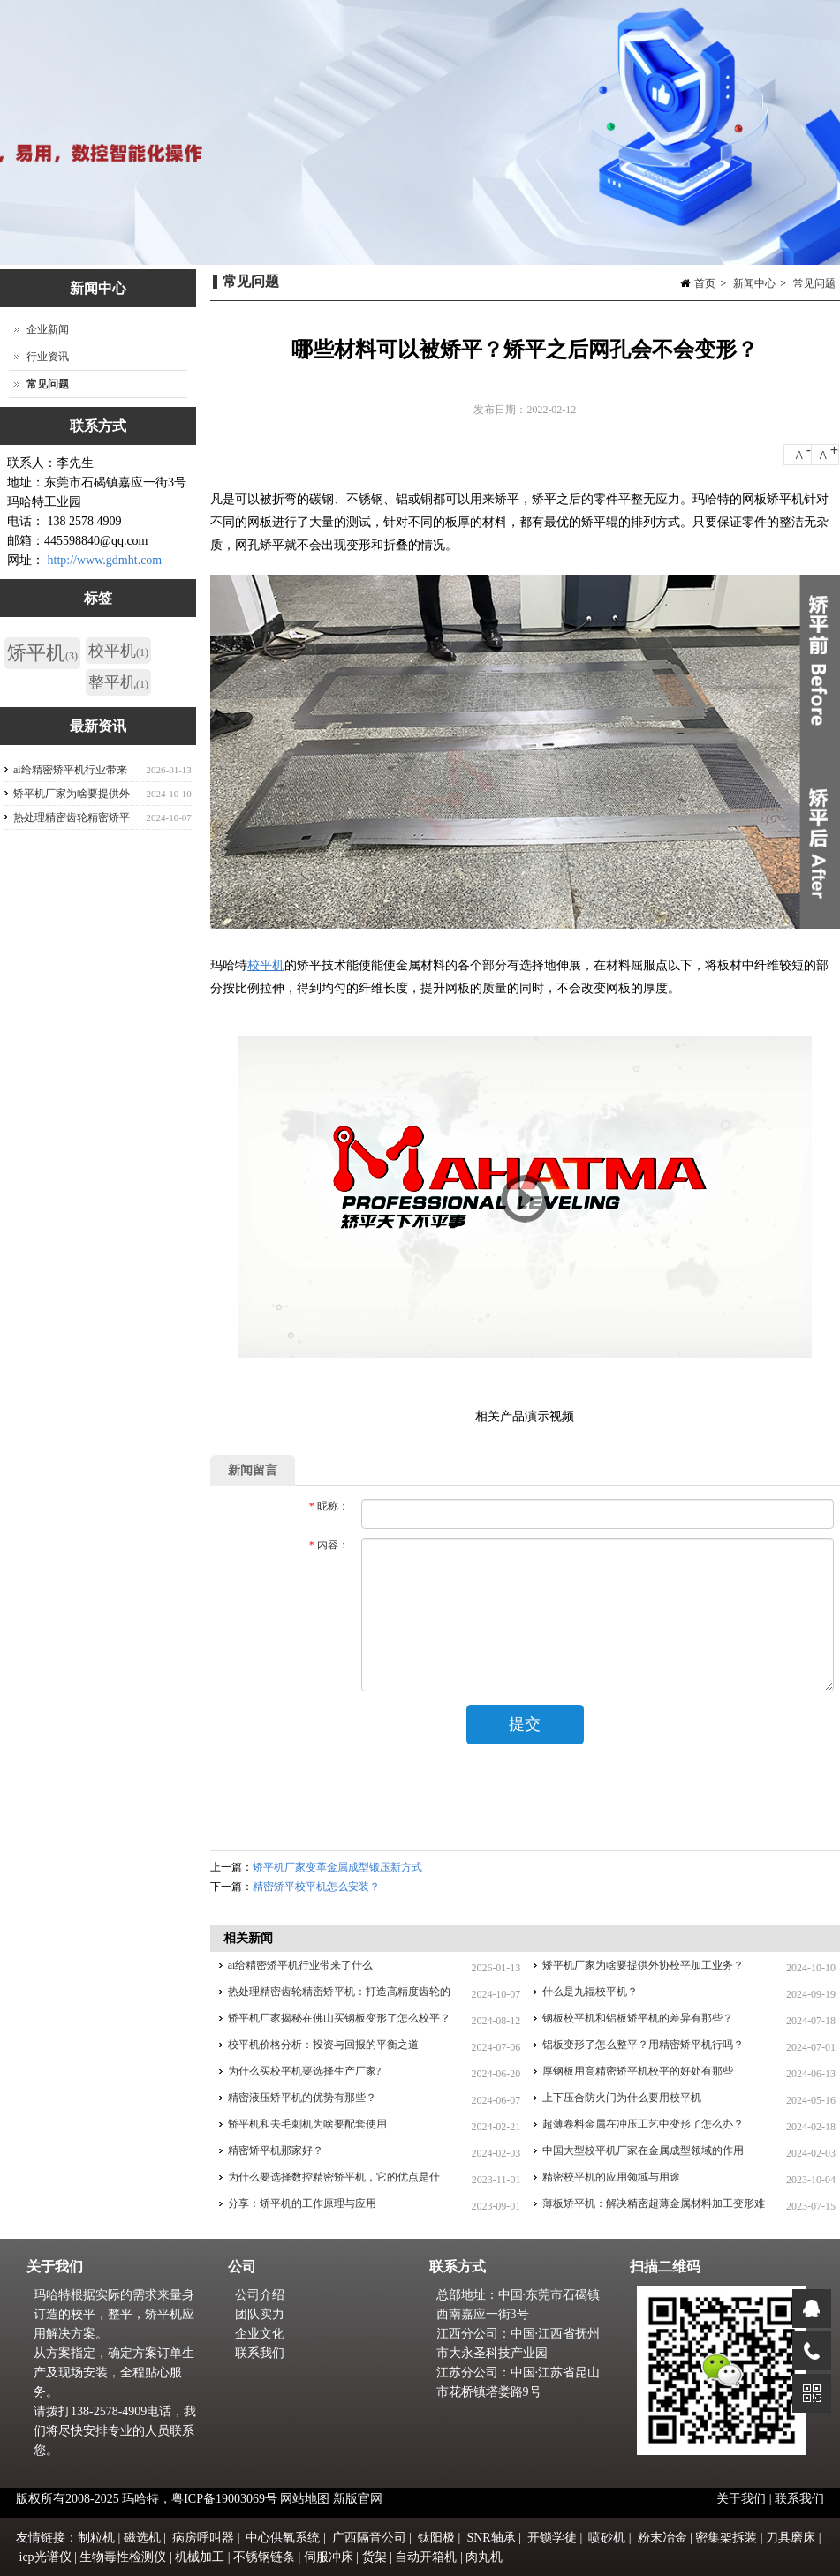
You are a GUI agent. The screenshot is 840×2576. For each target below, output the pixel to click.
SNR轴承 (490, 2537)
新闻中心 (754, 283)
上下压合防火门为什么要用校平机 (621, 2097)
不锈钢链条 (264, 2557)
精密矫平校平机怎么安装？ (316, 1886)
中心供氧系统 (283, 2537)
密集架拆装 (726, 2537)
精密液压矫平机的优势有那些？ (302, 2097)
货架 (374, 2557)
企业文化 (259, 2333)
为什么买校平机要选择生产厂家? (304, 2071)
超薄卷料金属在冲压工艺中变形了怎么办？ (643, 2124)
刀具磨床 (790, 2537)
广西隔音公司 (369, 2537)
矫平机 (42, 653)
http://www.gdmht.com (105, 560)
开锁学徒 (552, 2537)
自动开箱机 (426, 2557)
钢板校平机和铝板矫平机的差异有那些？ (637, 2018)
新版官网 (357, 2498)
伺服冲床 (328, 2557)
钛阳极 (436, 2537)
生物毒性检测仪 (122, 2557)
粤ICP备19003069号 (224, 2498)
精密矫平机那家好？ (275, 2150)
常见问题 (814, 283)
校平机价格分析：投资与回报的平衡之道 (323, 2044)
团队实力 (259, 2314)
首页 (704, 283)
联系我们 (259, 2353)
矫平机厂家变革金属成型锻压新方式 (337, 1867)
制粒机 (96, 2537)
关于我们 (742, 2498)
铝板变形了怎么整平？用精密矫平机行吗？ (643, 2044)
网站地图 (304, 2498)
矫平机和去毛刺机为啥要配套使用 (307, 2124)
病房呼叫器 (203, 2537)
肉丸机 (484, 2557)
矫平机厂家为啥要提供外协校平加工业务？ (643, 1965)
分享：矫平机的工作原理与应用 (302, 2203)
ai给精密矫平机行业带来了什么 (301, 1965)
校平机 (265, 965)
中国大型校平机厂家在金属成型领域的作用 (643, 2150)
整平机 (118, 682)
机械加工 (199, 2557)
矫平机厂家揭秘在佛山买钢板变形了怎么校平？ (339, 2018)
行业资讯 (47, 356)
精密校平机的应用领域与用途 (611, 2177)
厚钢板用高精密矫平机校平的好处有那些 (637, 2071)
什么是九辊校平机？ (590, 1991)
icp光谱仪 (45, 2557)
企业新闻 (47, 329)
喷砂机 (606, 2537)
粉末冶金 (662, 2537)
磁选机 (142, 2537)
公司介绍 (259, 2294)
